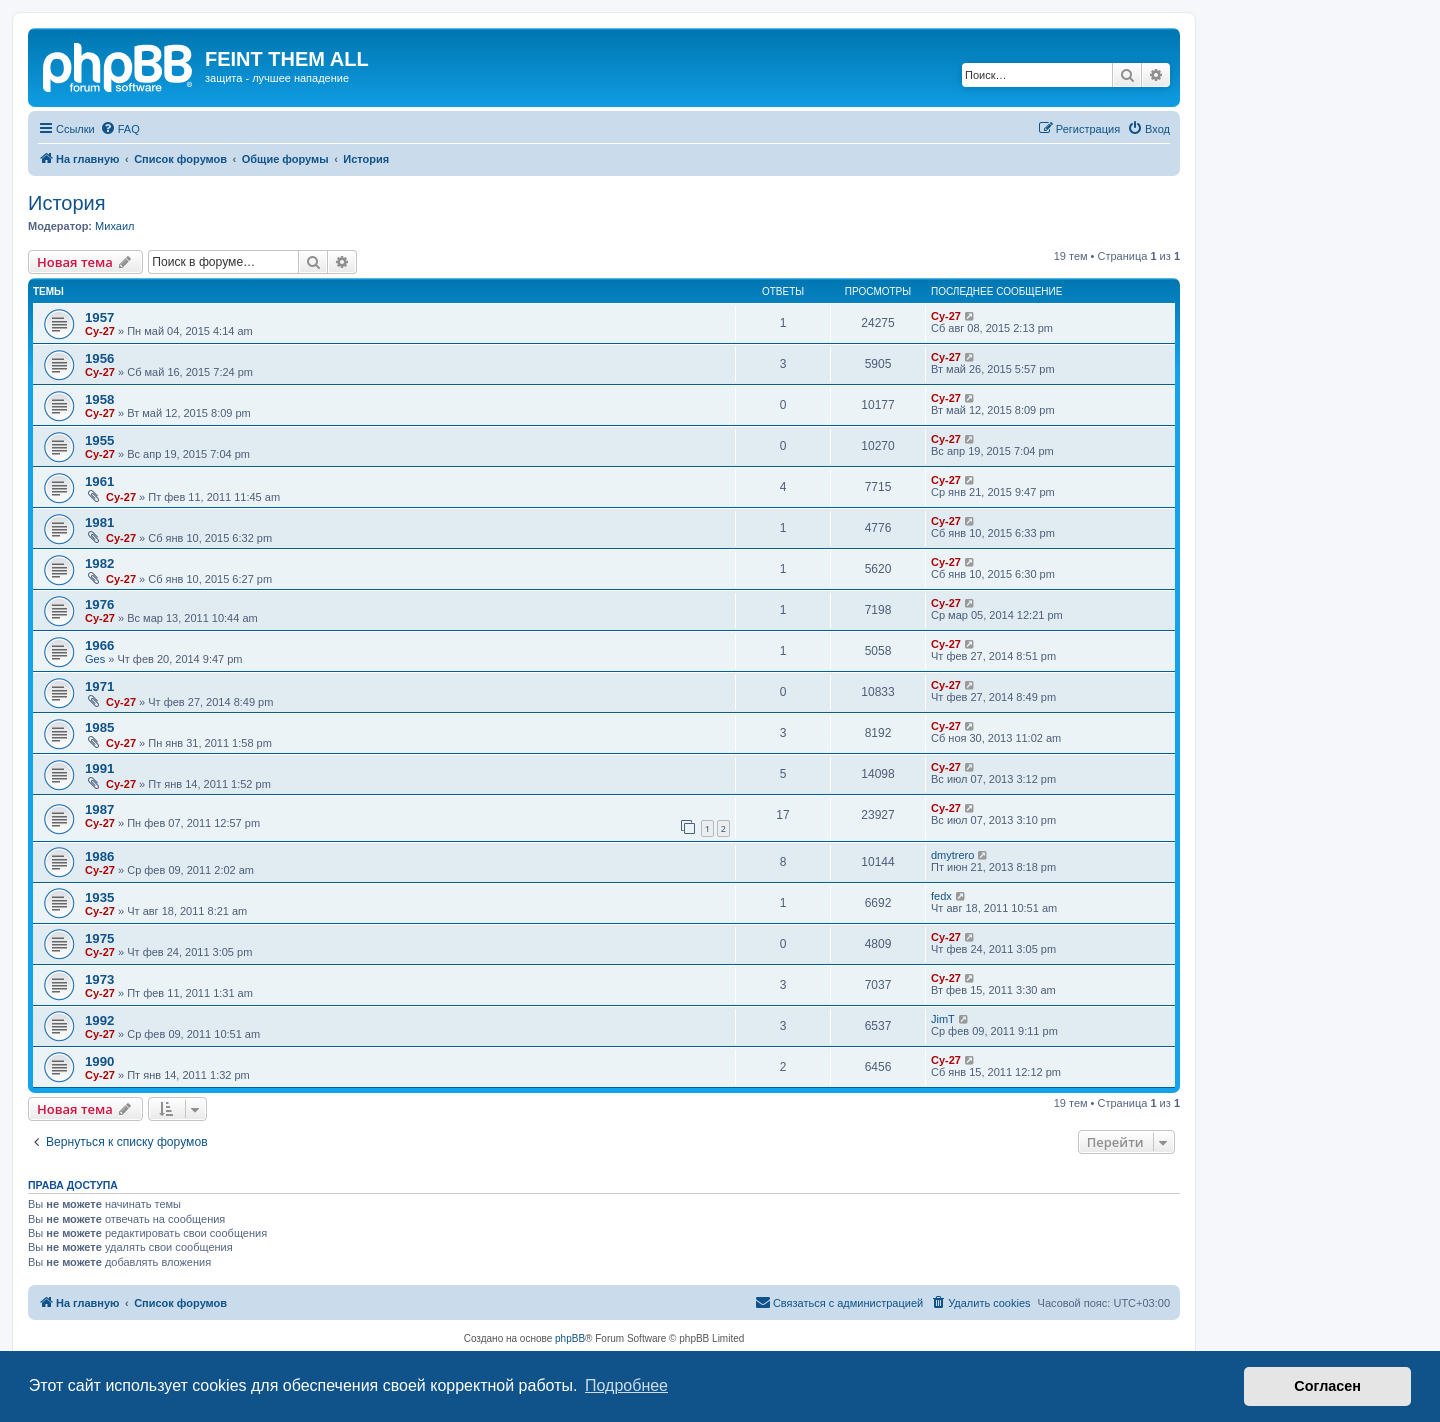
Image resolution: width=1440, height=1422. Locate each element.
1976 (99, 604)
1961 (99, 481)
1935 (99, 897)
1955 (99, 440)
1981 (99, 522)
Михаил (114, 226)
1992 (99, 1020)
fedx (941, 896)
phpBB (570, 1338)
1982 (99, 563)
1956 (99, 358)
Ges (95, 659)
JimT (943, 1019)
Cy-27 (100, 331)
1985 (99, 727)
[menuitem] (120, 129)
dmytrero (952, 855)
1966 (99, 645)
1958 (99, 399)
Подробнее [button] (626, 1385)
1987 (99, 809)
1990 (99, 1061)
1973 (99, 979)
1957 (99, 317)
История (67, 203)
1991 (99, 768)
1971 (99, 686)
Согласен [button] (1327, 1386)
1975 (99, 938)
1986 (99, 856)
